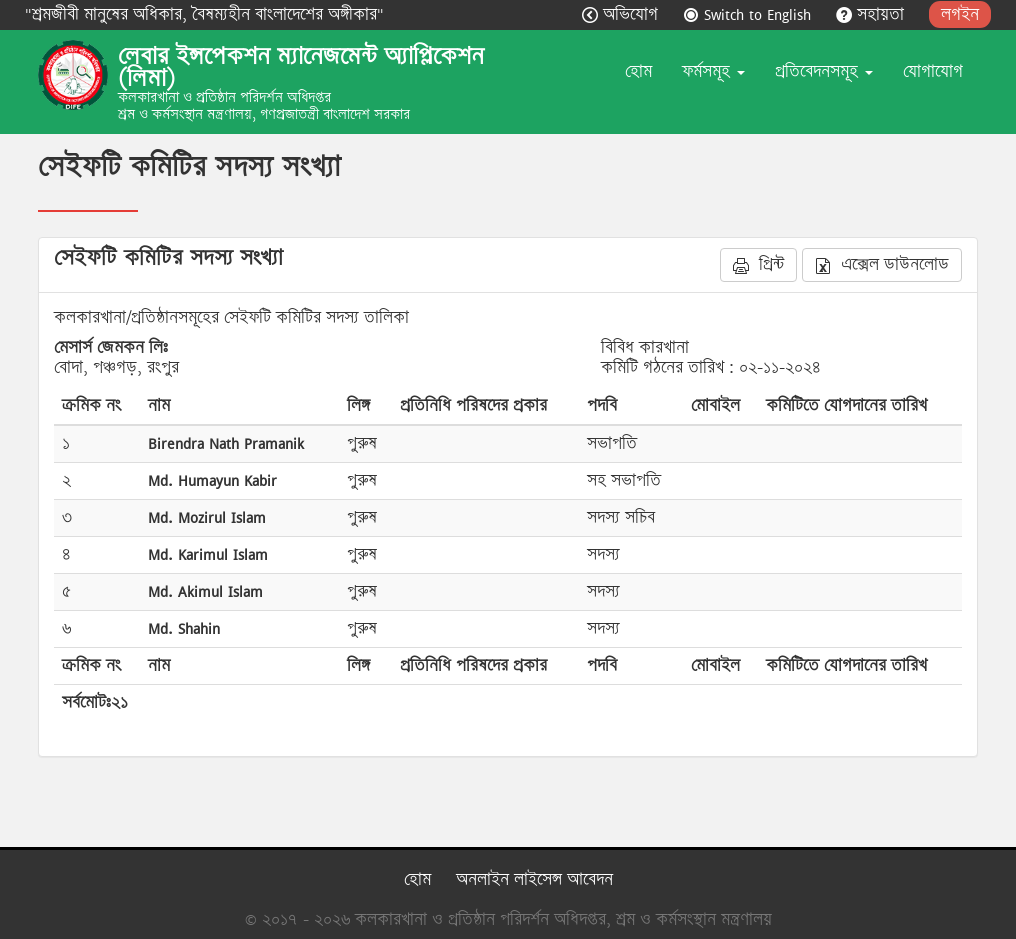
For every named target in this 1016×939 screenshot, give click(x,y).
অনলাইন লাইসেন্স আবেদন (534, 879)
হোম (638, 71)
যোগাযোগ (933, 71)
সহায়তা (872, 14)
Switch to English (749, 14)
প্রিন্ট (758, 264)
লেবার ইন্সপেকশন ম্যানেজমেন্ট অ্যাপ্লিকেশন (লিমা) (301, 67)
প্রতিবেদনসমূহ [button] (824, 71)
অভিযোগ (622, 14)
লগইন (960, 14)
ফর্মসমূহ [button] (713, 71)
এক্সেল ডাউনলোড (882, 264)
